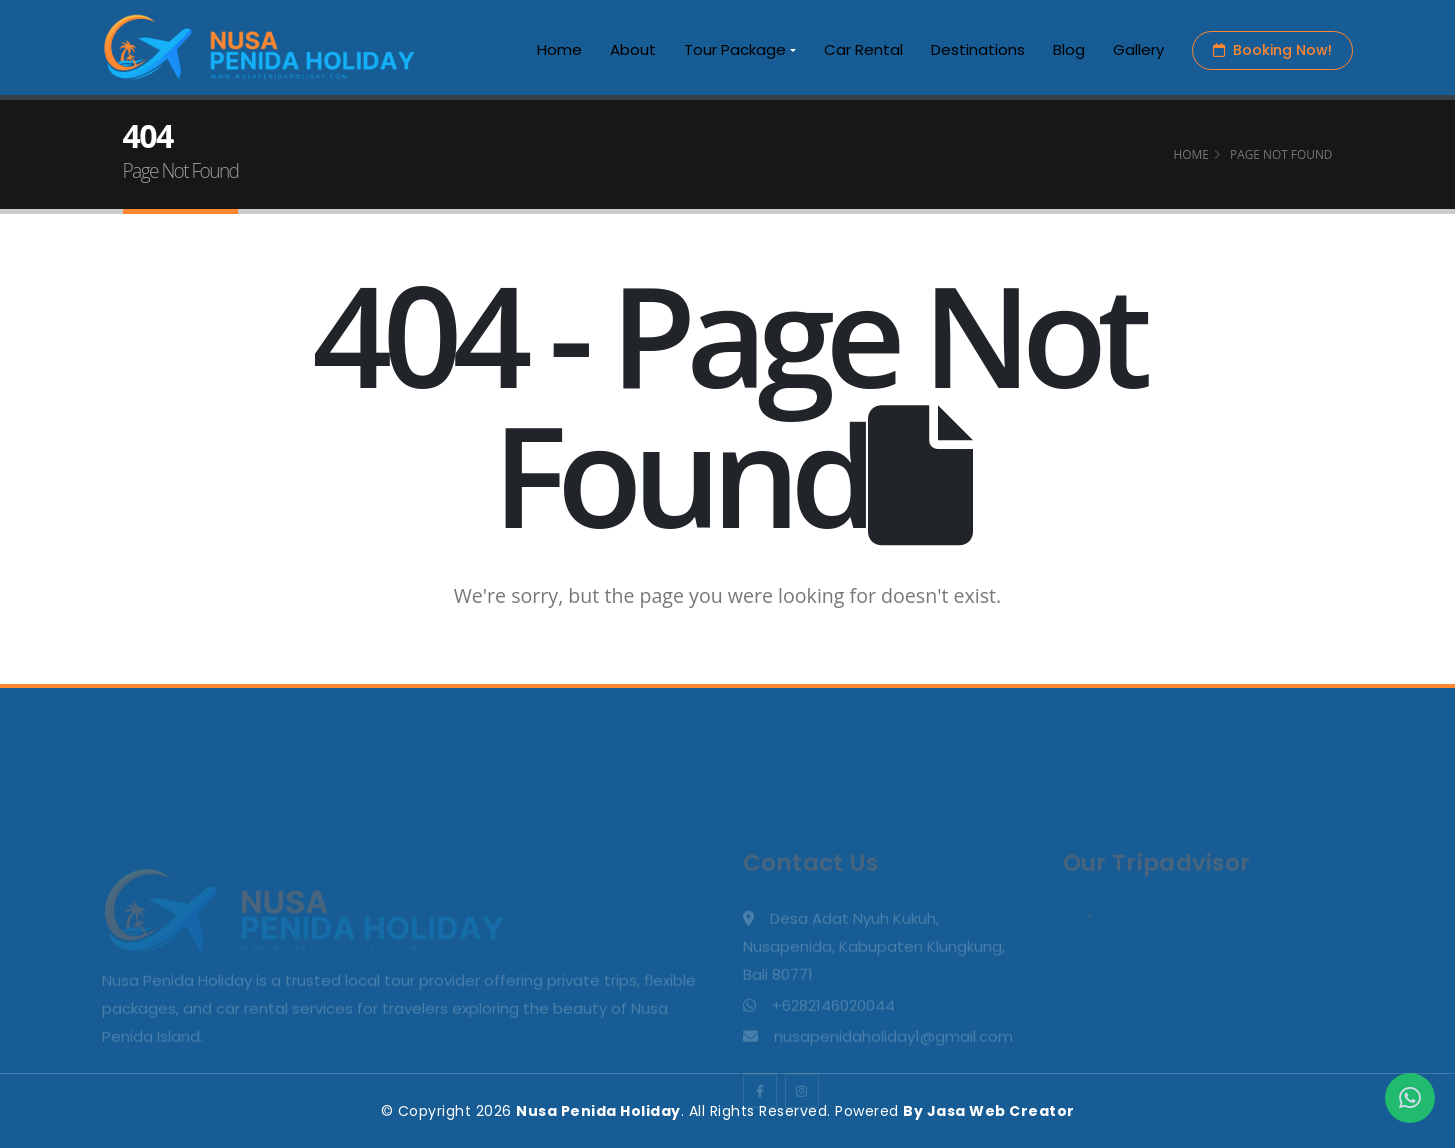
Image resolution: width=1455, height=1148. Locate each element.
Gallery (1138, 49)
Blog (1069, 49)
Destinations (978, 49)
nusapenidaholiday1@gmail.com (893, 1099)
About (633, 49)
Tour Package (735, 49)
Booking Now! (1272, 50)
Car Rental (863, 49)
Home (559, 49)
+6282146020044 (833, 1068)
